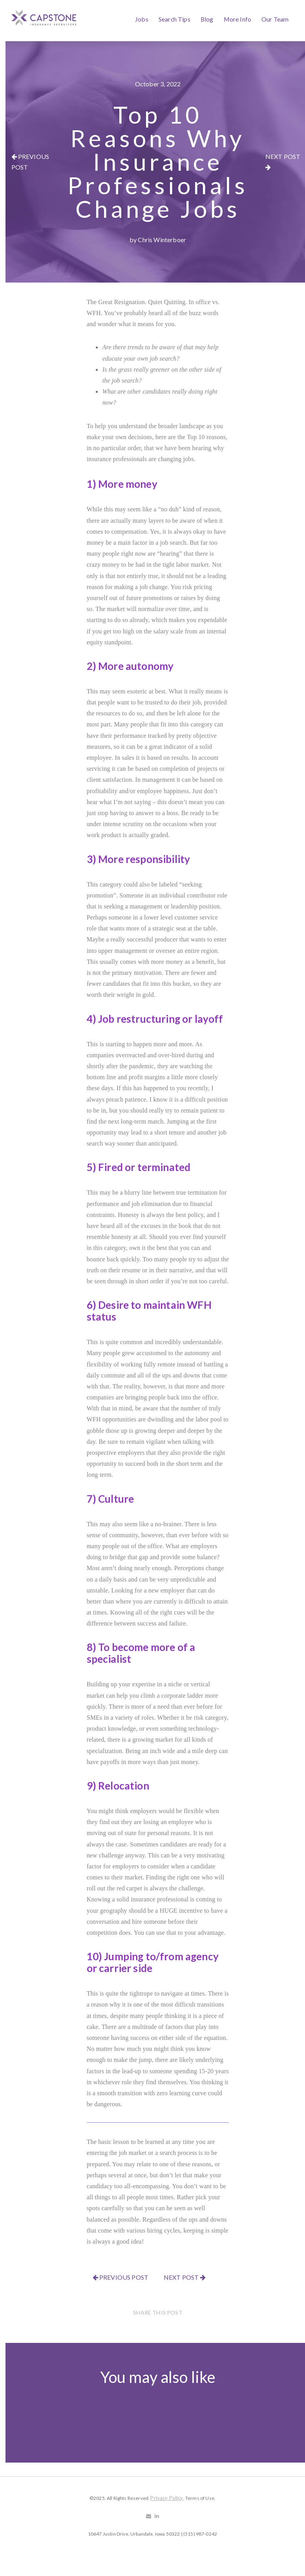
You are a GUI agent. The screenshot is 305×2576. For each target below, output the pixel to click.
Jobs (141, 19)
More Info (237, 19)
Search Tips (174, 19)
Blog (207, 19)
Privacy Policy (166, 2498)
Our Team (275, 19)
